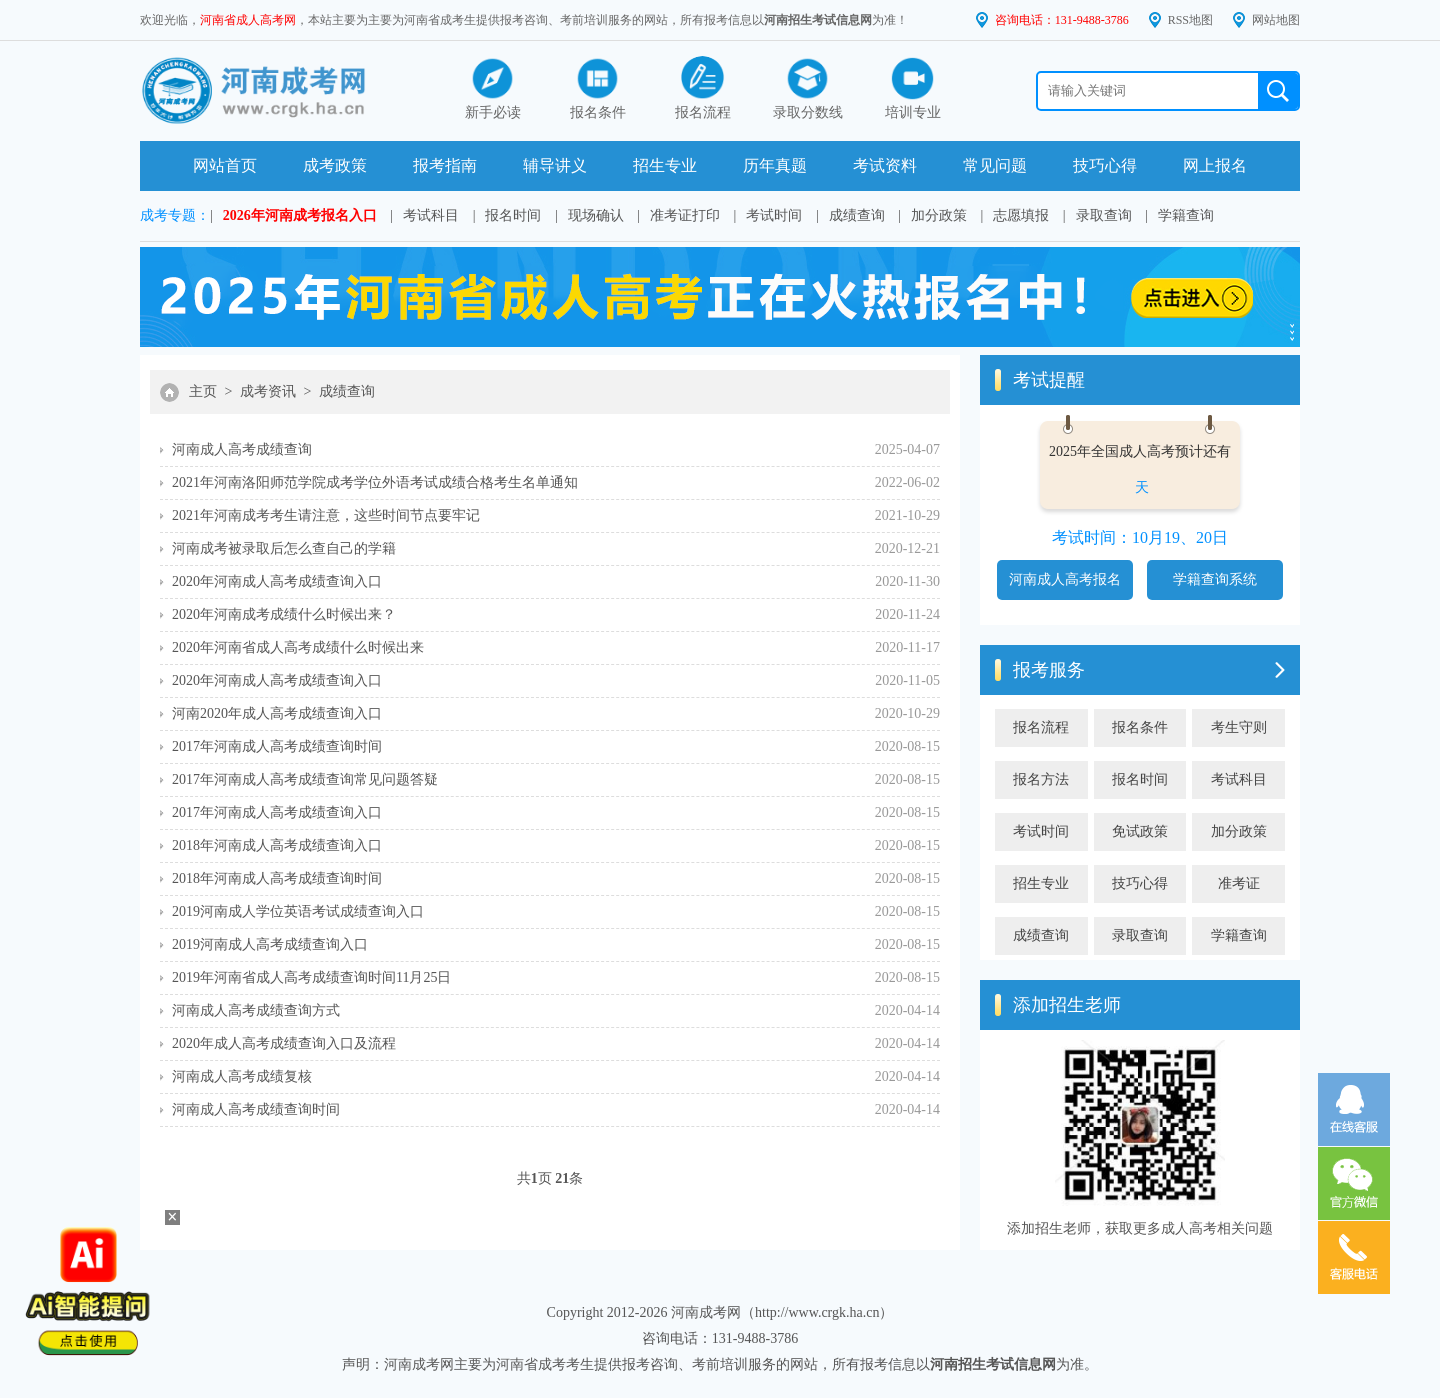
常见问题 (995, 165)
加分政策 (939, 215)
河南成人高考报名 (1065, 579)
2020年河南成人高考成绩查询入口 (277, 581)
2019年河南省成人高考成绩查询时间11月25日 (311, 977)
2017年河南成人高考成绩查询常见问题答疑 (305, 779)
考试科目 (431, 215)
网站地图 (1276, 20)
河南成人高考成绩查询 (242, 449)
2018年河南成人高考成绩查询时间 (277, 878)
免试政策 (1140, 831)
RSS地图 (1190, 20)
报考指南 (445, 165)
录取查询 (1104, 215)
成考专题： (175, 215)
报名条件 (1140, 727)
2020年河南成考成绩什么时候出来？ (284, 614)
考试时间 (774, 215)
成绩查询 (857, 215)
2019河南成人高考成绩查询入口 (270, 944)
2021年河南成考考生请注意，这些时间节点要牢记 (326, 515)
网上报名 (1215, 165)
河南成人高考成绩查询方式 (256, 1010)
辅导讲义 (555, 165)
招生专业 (665, 165)
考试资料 (885, 165)
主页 (203, 391)
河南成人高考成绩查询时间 (256, 1109)
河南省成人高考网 (248, 20)
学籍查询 (1186, 215)
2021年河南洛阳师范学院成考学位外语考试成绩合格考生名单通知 (375, 482)
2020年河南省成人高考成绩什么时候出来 (298, 647)
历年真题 (775, 165)
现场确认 (596, 215)
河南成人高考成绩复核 (242, 1076)
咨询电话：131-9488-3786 (1062, 20)
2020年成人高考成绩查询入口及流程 (284, 1043)
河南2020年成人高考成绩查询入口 (277, 713)
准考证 (1239, 883)
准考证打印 (685, 215)
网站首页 (225, 165)
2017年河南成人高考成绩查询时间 (277, 746)
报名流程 (1041, 727)
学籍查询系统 (1215, 579)
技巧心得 (1105, 165)
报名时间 (513, 215)
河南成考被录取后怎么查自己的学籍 (284, 548)
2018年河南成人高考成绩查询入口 (277, 845)
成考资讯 (268, 391)
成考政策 (335, 165)
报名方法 (1041, 779)
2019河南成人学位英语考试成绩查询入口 (298, 911)
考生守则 (1239, 727)
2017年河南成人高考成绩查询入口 (277, 812)
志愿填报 (1021, 215)
